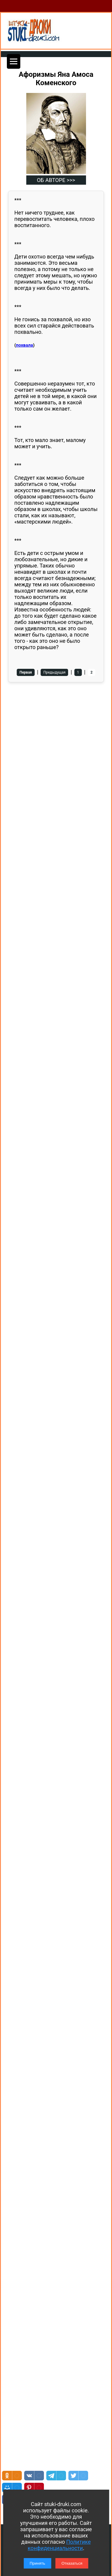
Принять (37, 2563)
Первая (25, 672)
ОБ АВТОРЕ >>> (56, 180)
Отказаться (72, 2563)
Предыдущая (54, 672)
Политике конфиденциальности (59, 2545)
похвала (24, 345)
